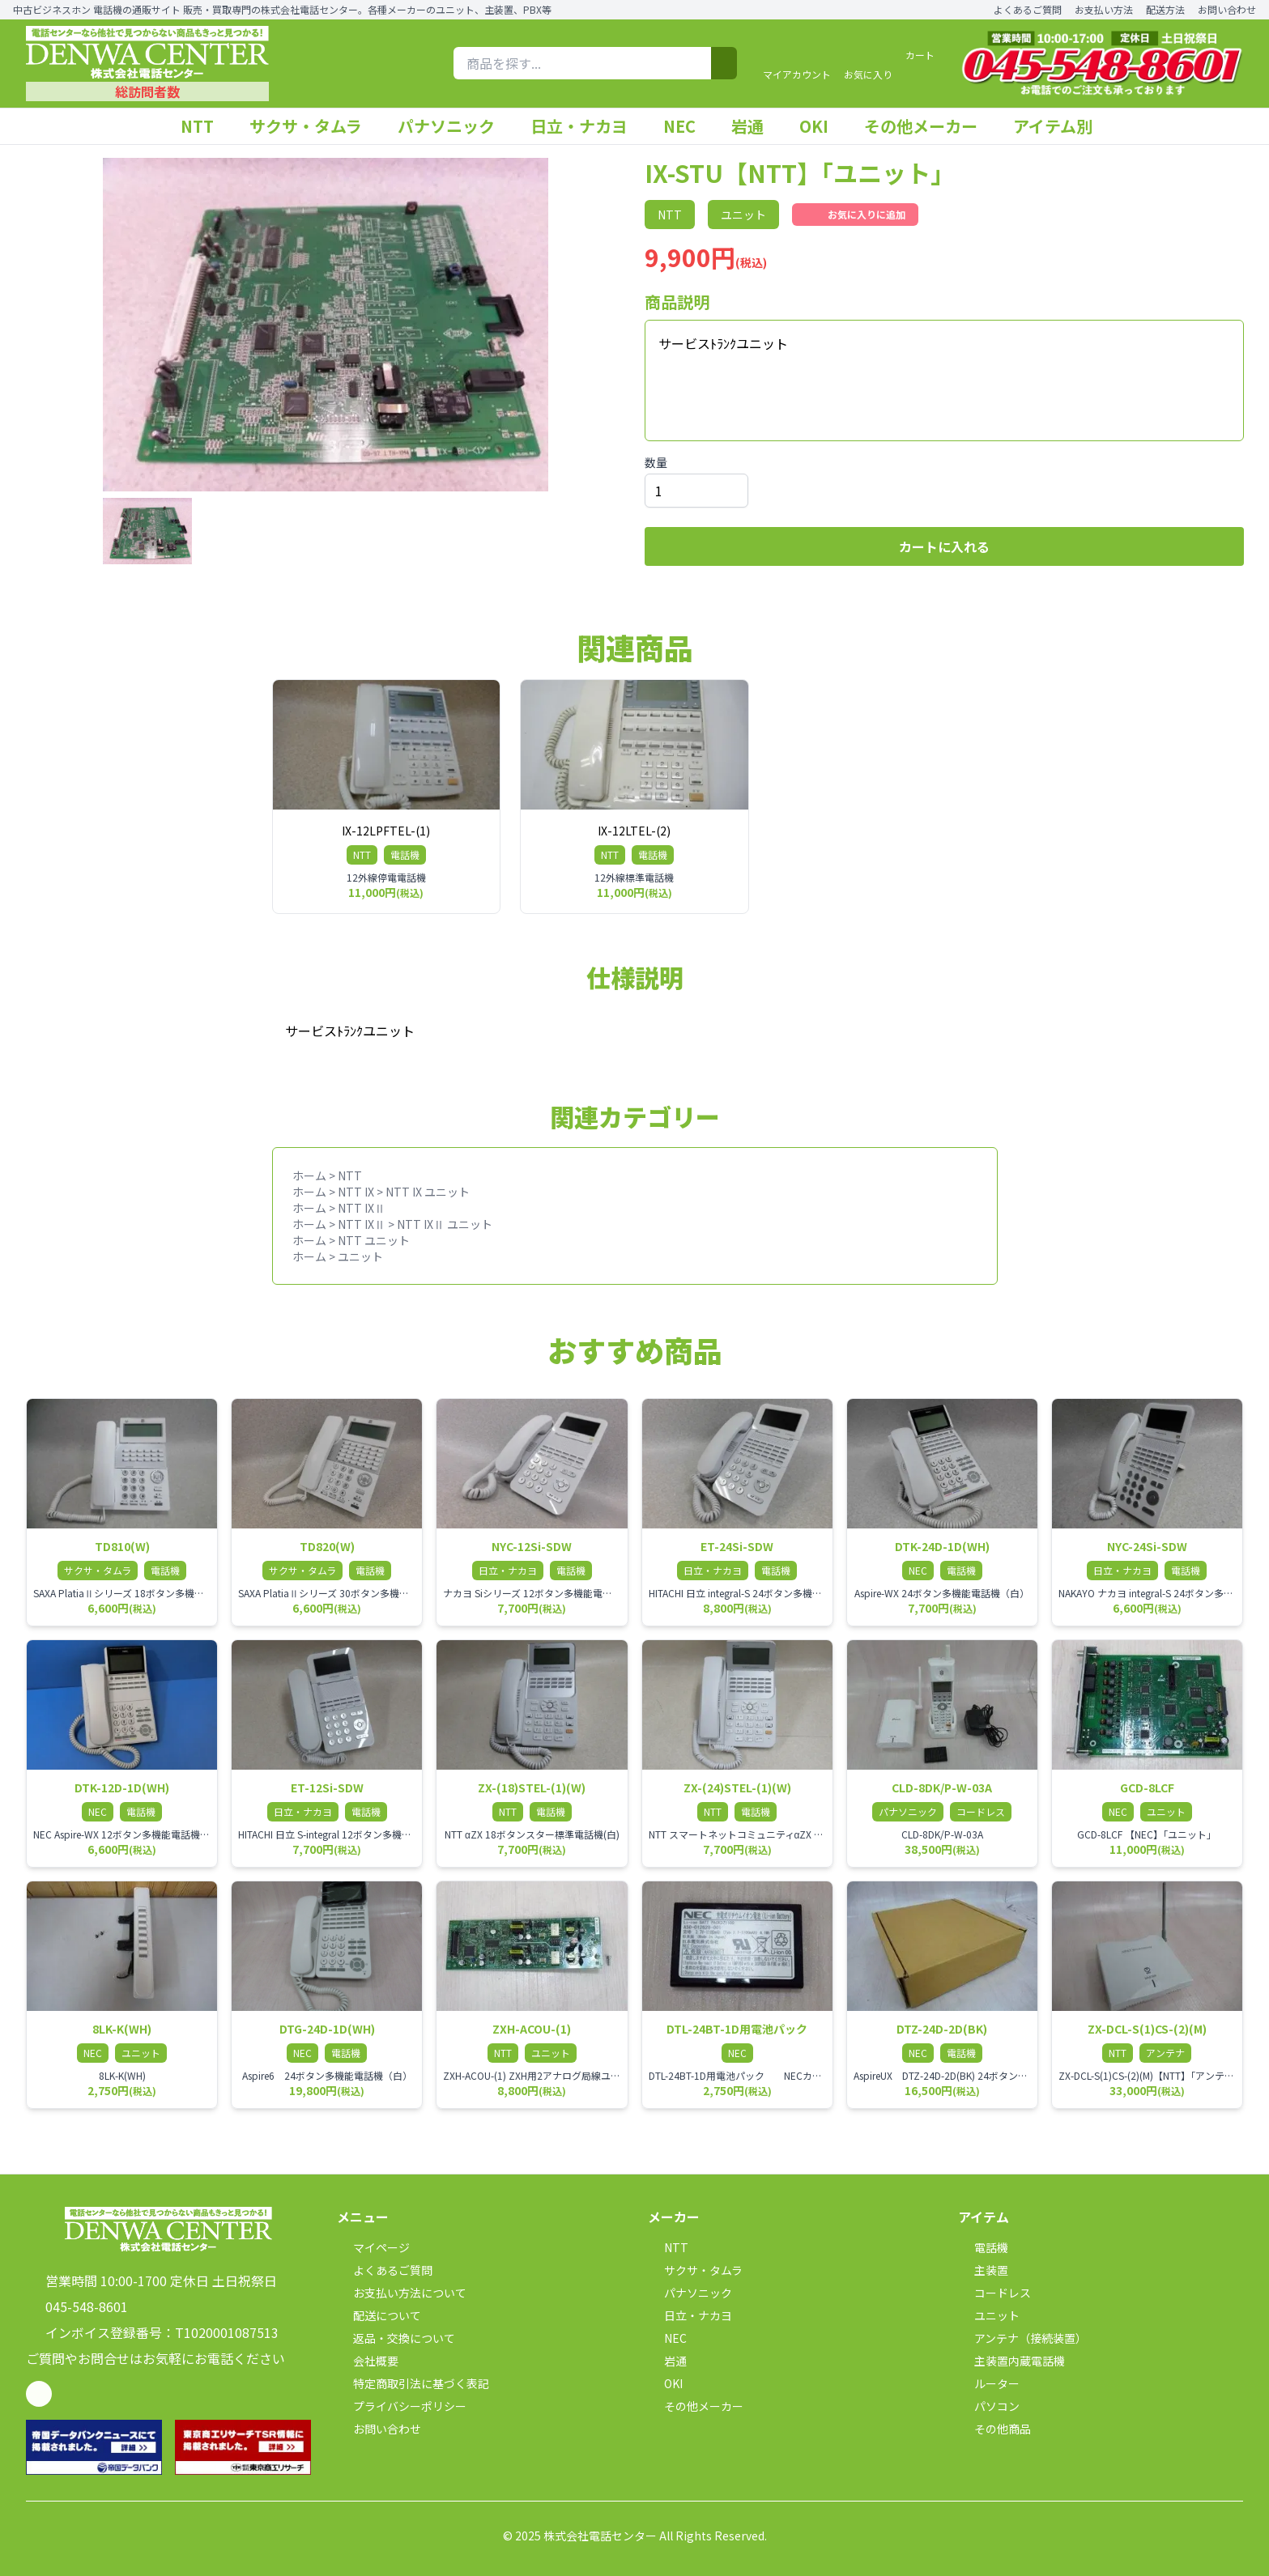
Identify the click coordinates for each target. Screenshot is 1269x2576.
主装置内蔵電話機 (1011, 2361)
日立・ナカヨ (587, 126)
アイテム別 (1061, 126)
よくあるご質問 (1028, 9)
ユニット (360, 1256)
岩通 (755, 126)
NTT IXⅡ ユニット (444, 1224)
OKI (822, 126)
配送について (379, 2315)
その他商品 (994, 2429)
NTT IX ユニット (427, 1192)
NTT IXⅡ (361, 1208)
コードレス (994, 2293)
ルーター (989, 2383)
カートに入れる (944, 546)
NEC (687, 126)
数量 (656, 462)
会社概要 (367, 2361)
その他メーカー (929, 126)
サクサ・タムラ (313, 126)
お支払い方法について (401, 2293)
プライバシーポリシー (401, 2406)
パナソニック (454, 126)
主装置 (983, 2270)
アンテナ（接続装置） (1022, 2338)
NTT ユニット (374, 1240)
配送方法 (1165, 9)
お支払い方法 (1104, 9)
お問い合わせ (1227, 9)
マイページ (373, 2247)
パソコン (989, 2406)
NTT (205, 126)
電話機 (983, 2247)
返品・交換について (396, 2338)
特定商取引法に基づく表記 (413, 2383)
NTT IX (356, 1192)
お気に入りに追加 (855, 214)
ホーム (309, 1175)
